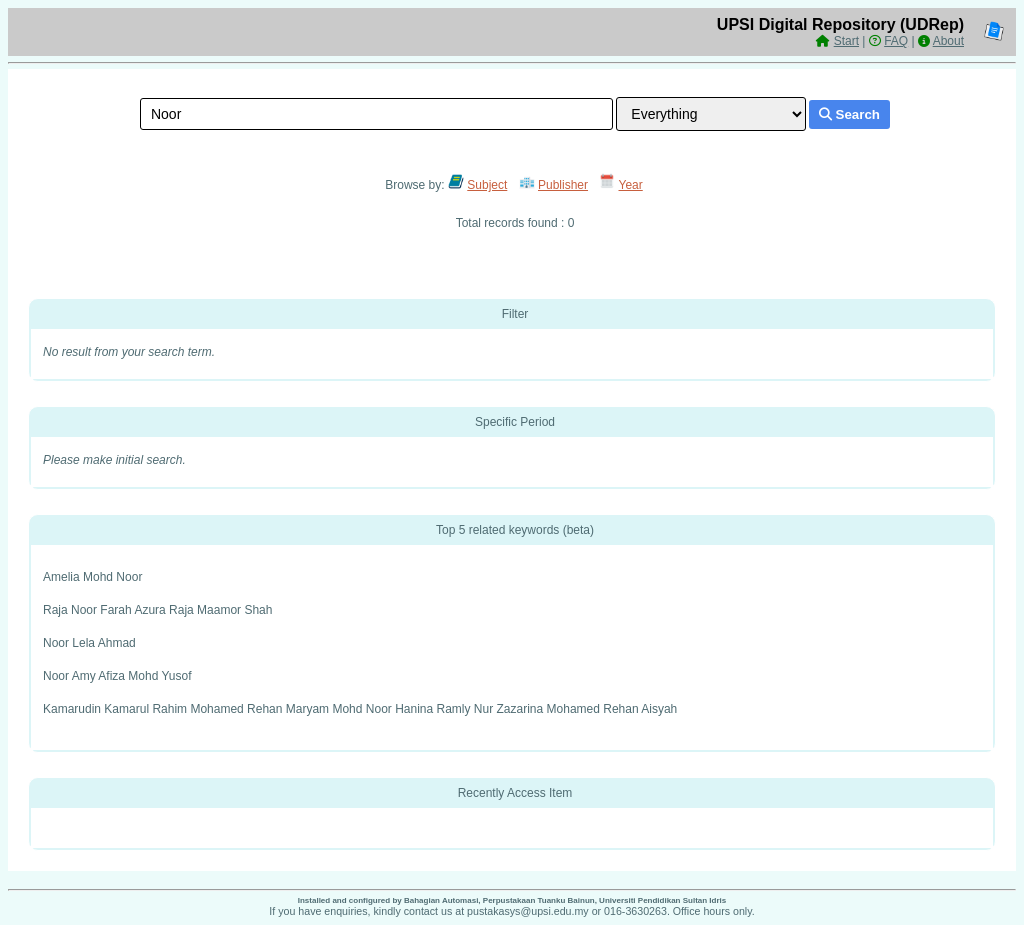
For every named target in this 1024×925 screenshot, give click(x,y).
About (948, 41)
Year (631, 185)
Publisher (563, 185)
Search (849, 114)
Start (846, 41)
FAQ (896, 41)
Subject (487, 185)
